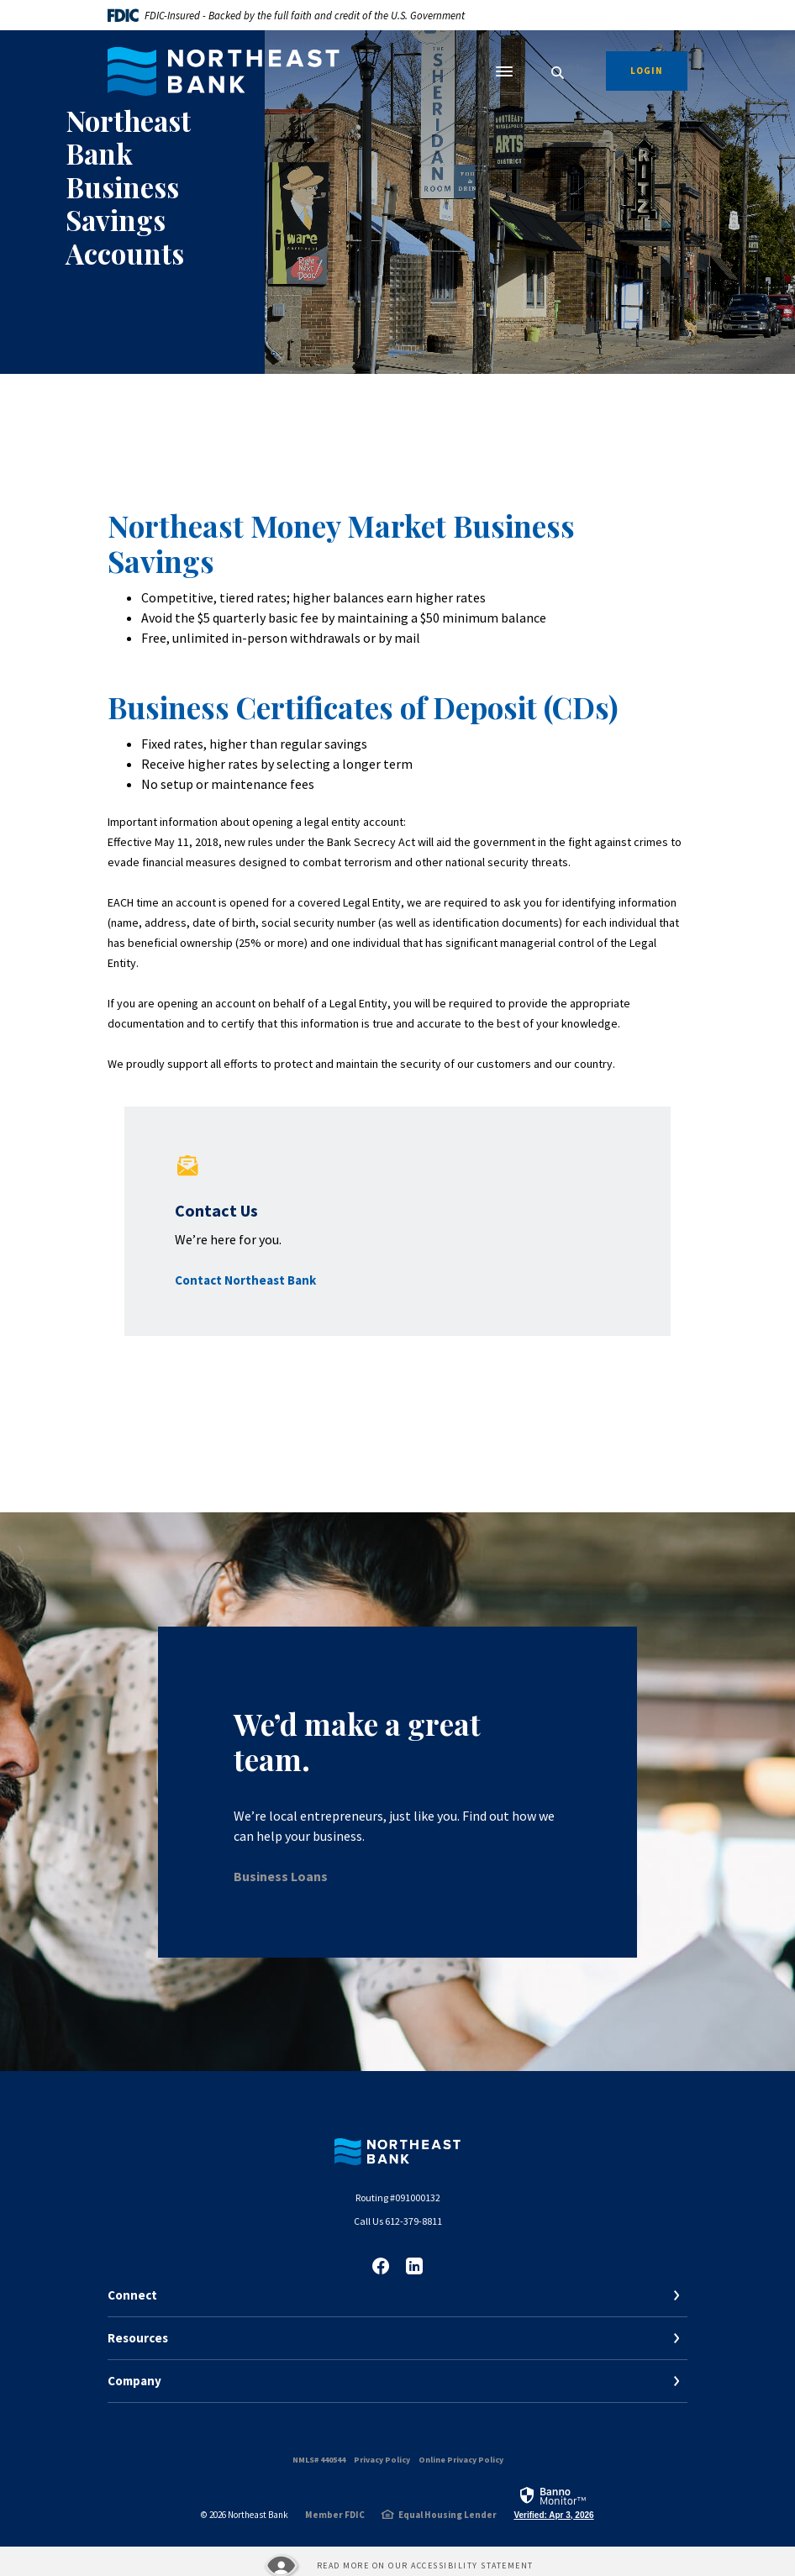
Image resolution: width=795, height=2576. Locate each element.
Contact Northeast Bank (245, 1280)
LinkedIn (414, 2266)
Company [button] (134, 2381)
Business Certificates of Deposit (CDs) (363, 707)
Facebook (380, 2266)
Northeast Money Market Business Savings (341, 543)
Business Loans (281, 1876)
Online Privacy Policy (461, 2459)
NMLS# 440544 (318, 2459)
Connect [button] (132, 2295)
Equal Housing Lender (447, 2515)
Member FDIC (335, 2515)
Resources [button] (138, 2338)
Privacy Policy (382, 2459)
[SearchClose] (558, 73)
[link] (553, 2502)
